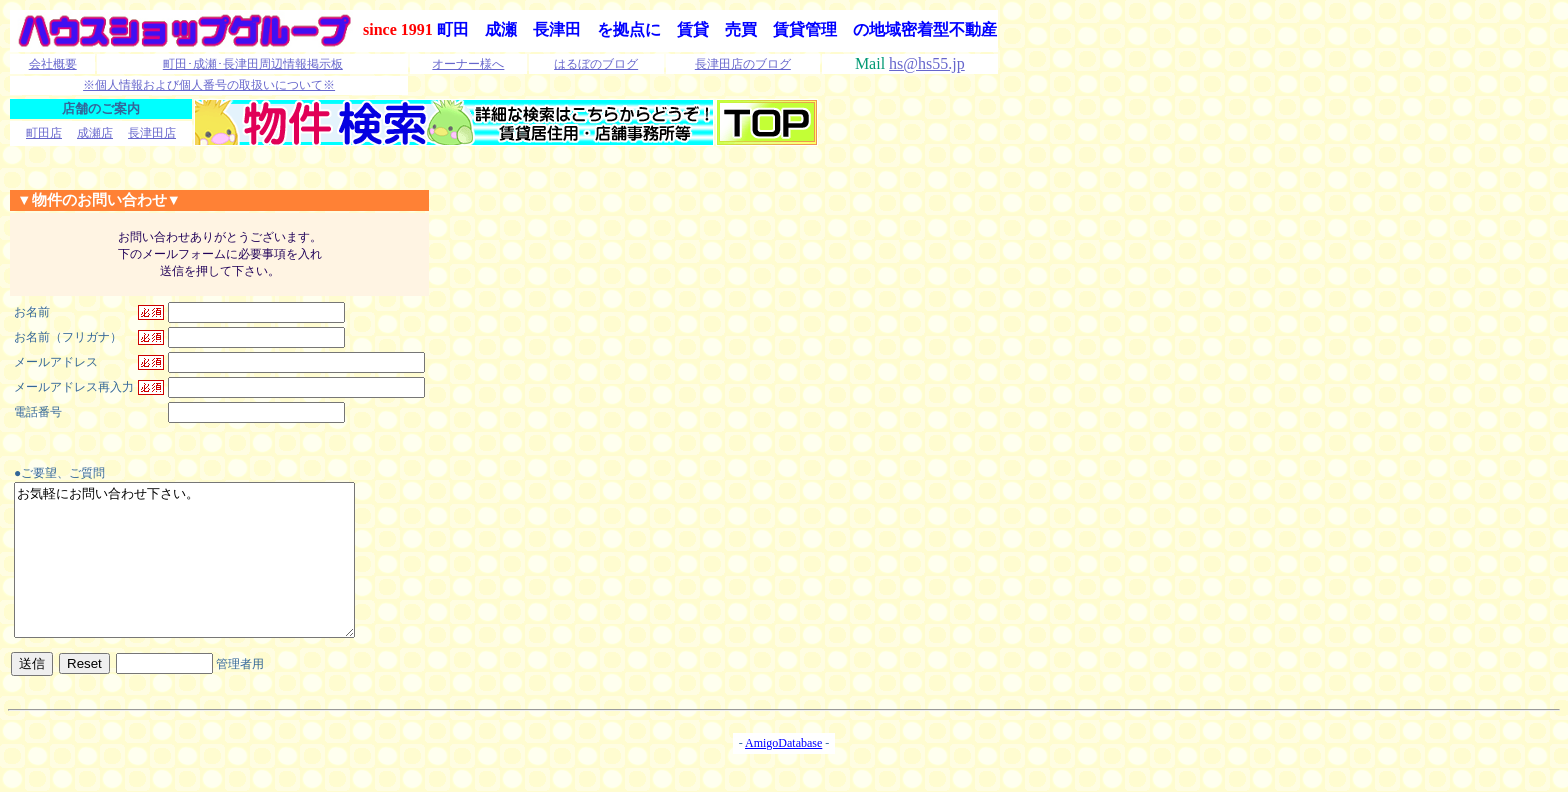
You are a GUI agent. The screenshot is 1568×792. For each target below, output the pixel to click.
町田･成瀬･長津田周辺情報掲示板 (253, 64)
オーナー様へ (468, 64)
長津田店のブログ (743, 64)
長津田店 (152, 133)
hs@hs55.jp (927, 63)
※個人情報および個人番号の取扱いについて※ (209, 85)
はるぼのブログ (596, 64)
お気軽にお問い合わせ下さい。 (204, 575)
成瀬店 (95, 133)
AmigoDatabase (783, 773)
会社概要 (53, 64)
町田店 (44, 133)
